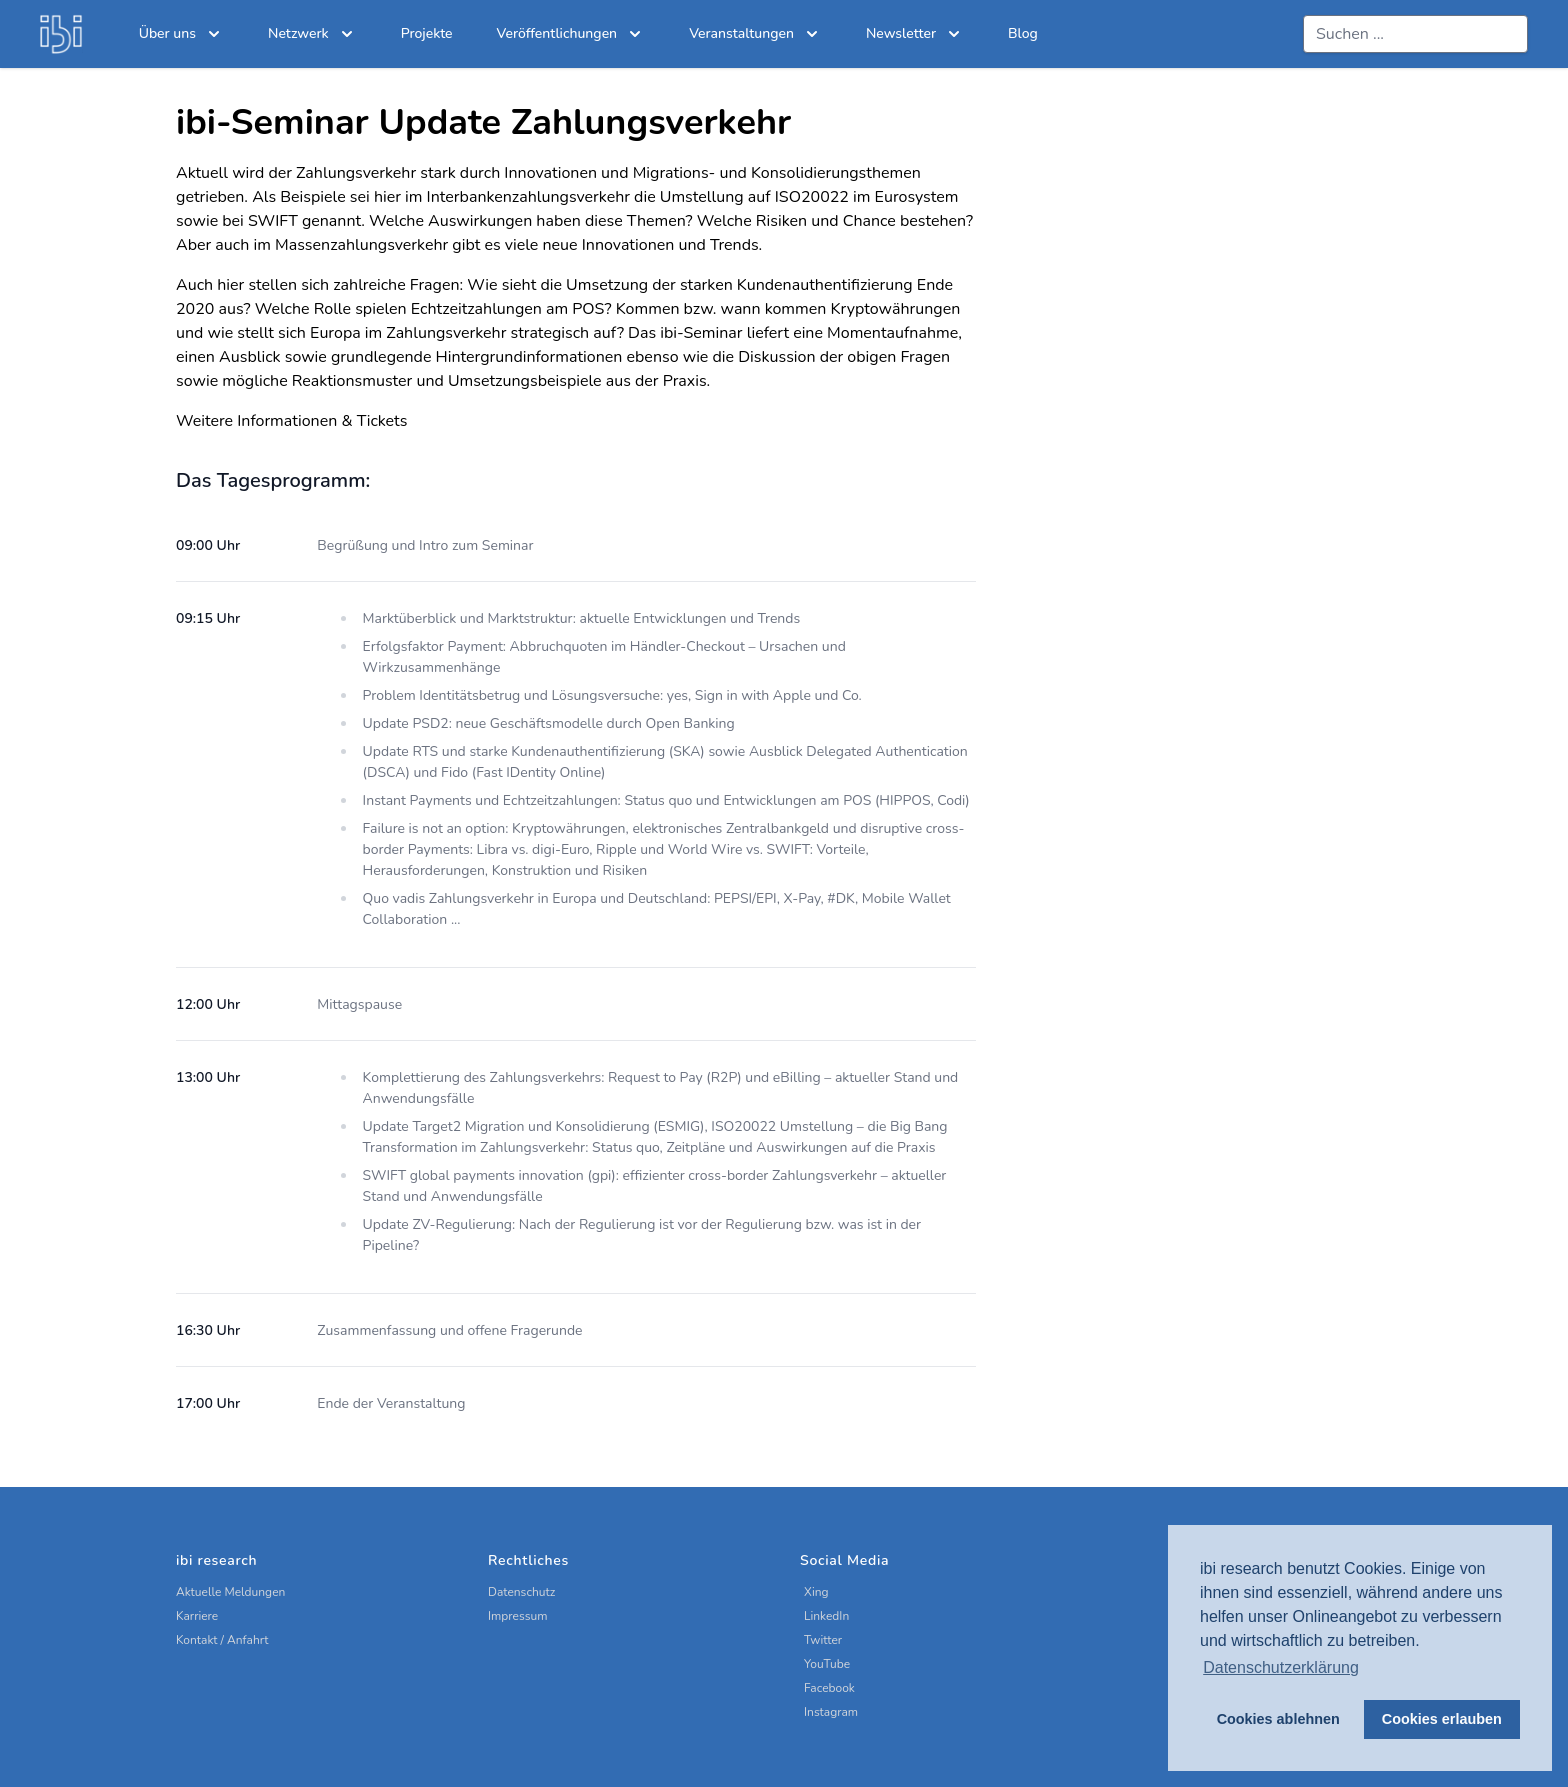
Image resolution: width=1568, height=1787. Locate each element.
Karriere (197, 1616)
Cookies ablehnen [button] (1278, 1719)
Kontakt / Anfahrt (222, 1640)
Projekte (427, 33)
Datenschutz (521, 1592)
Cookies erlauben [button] (1442, 1719)
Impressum (518, 1616)
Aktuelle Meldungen (230, 1592)
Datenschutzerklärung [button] (1281, 1667)
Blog (1023, 33)
